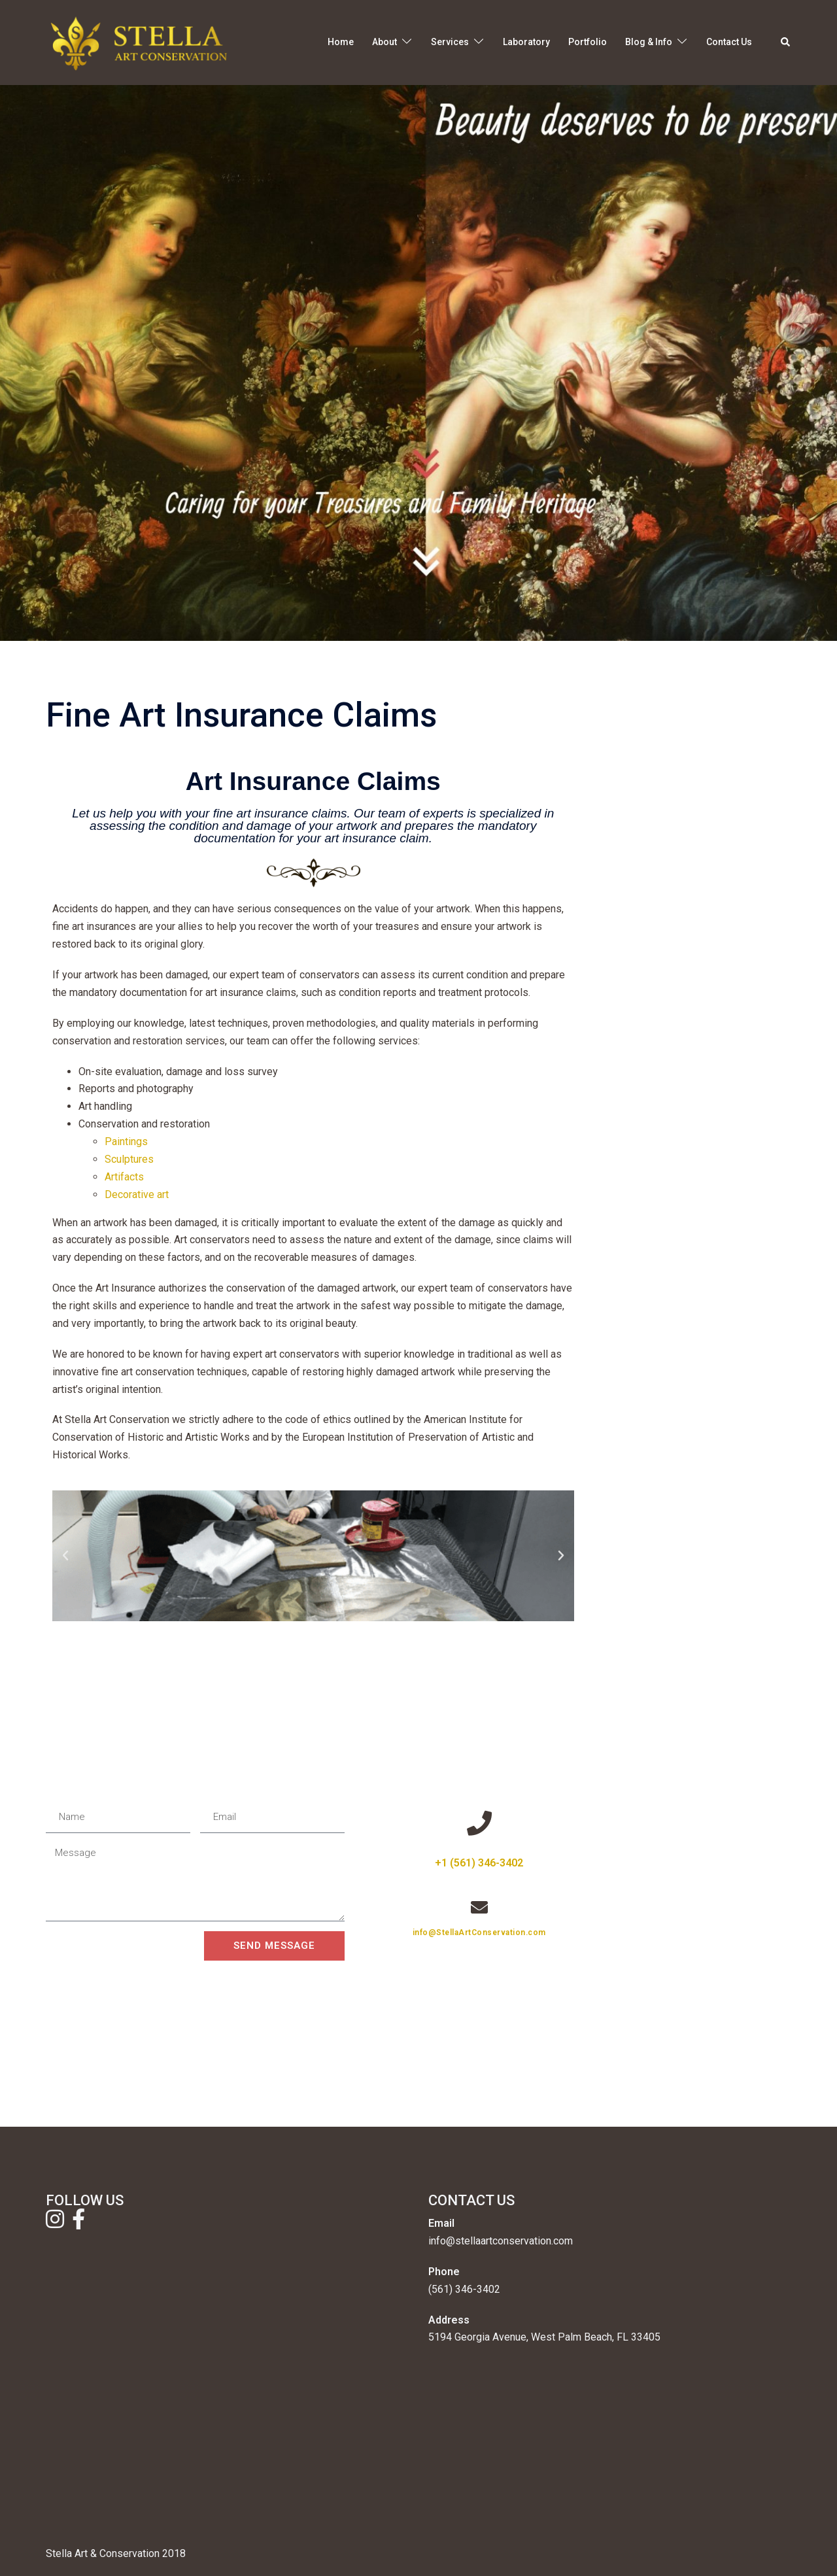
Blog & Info (648, 42)
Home (341, 42)
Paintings (126, 1141)
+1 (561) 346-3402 (479, 1863)
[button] (786, 42)
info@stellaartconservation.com (500, 2241)
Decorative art (137, 1194)
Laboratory (526, 42)
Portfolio (587, 42)
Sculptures (129, 1159)
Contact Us (729, 42)
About (384, 42)
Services (450, 42)
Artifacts (124, 1177)
